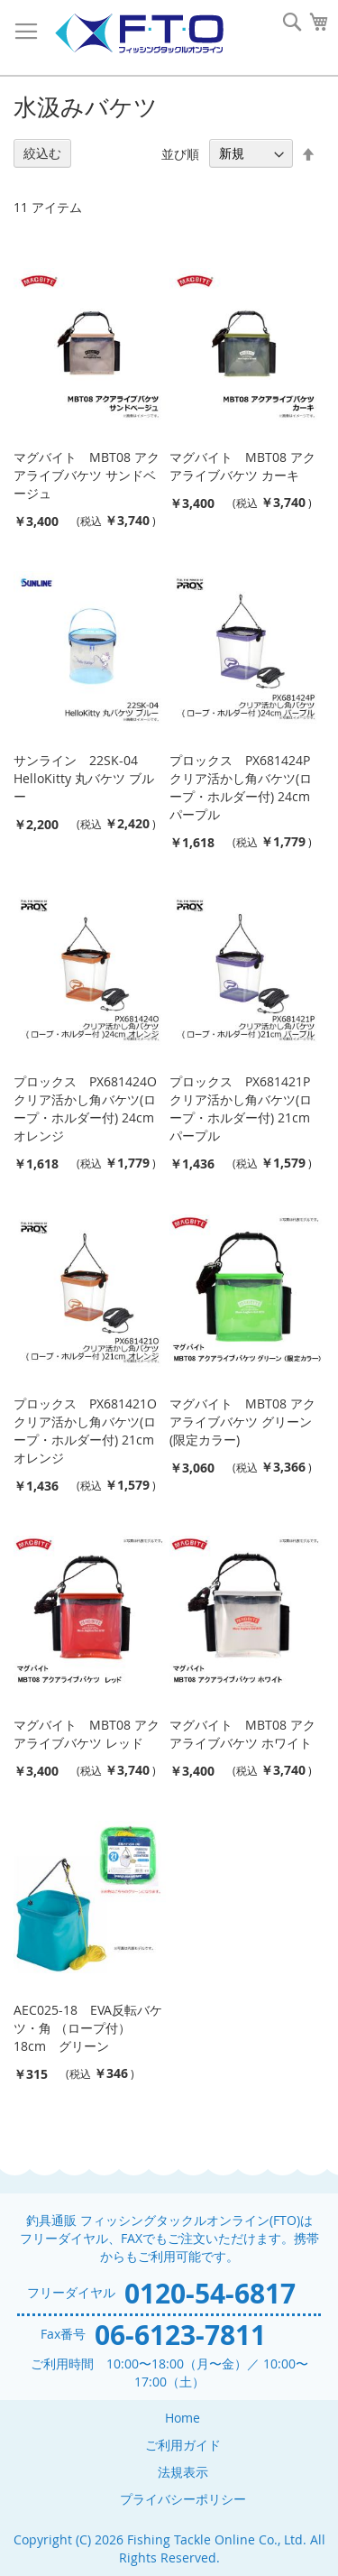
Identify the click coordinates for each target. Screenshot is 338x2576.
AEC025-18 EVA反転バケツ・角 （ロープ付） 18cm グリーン (88, 2027)
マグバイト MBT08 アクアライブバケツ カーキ (242, 466)
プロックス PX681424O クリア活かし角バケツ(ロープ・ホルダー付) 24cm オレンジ (85, 1108)
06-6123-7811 (180, 2334)
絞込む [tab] (42, 153)
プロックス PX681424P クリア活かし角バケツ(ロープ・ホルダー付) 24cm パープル (240, 787)
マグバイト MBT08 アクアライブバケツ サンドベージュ (87, 475)
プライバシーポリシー (183, 2498)
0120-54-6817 (210, 2293)
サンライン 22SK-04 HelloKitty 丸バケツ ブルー (84, 778)
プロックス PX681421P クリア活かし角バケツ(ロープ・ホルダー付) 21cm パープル (240, 1108)
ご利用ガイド (183, 2444)
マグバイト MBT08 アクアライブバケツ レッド (87, 1733)
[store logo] (139, 34)
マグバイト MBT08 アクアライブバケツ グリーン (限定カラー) (242, 1421)
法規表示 (183, 2471)
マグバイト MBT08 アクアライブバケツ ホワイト (242, 1733)
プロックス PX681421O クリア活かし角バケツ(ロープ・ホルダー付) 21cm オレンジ (85, 1430)
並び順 (180, 153)
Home (182, 2417)
